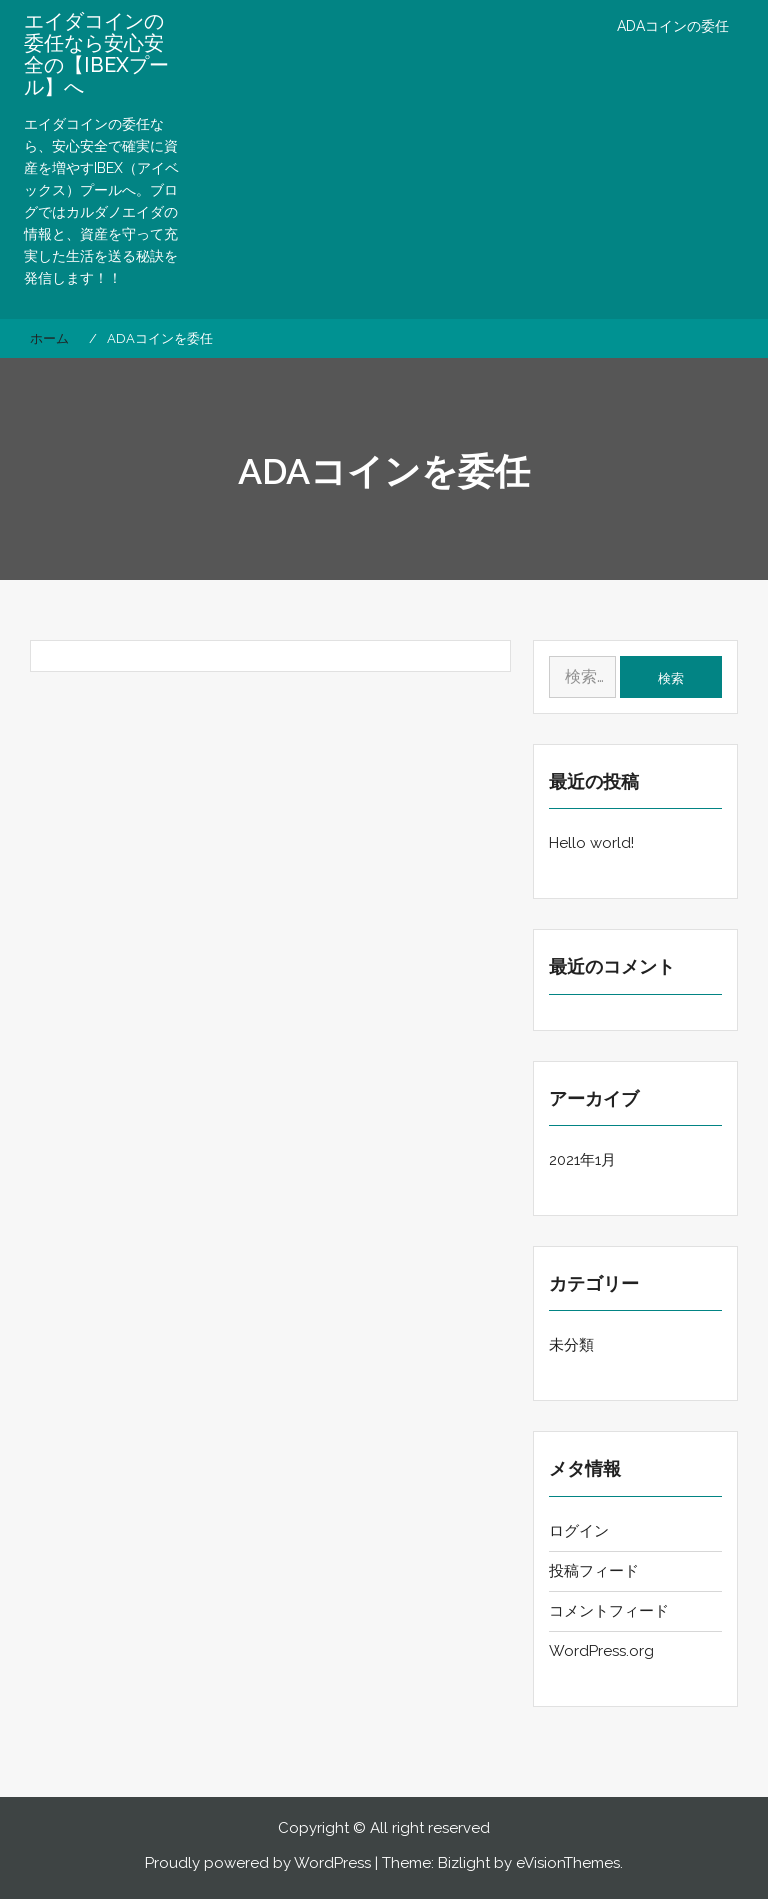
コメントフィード (609, 1611)
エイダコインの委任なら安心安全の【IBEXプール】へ (96, 54)
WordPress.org (601, 1651)
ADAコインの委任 (673, 26)
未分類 (571, 1345)
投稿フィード (594, 1571)
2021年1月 (582, 1160)
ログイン (579, 1531)
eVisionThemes (568, 1863)
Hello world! (591, 843)
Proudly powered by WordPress (258, 1863)
